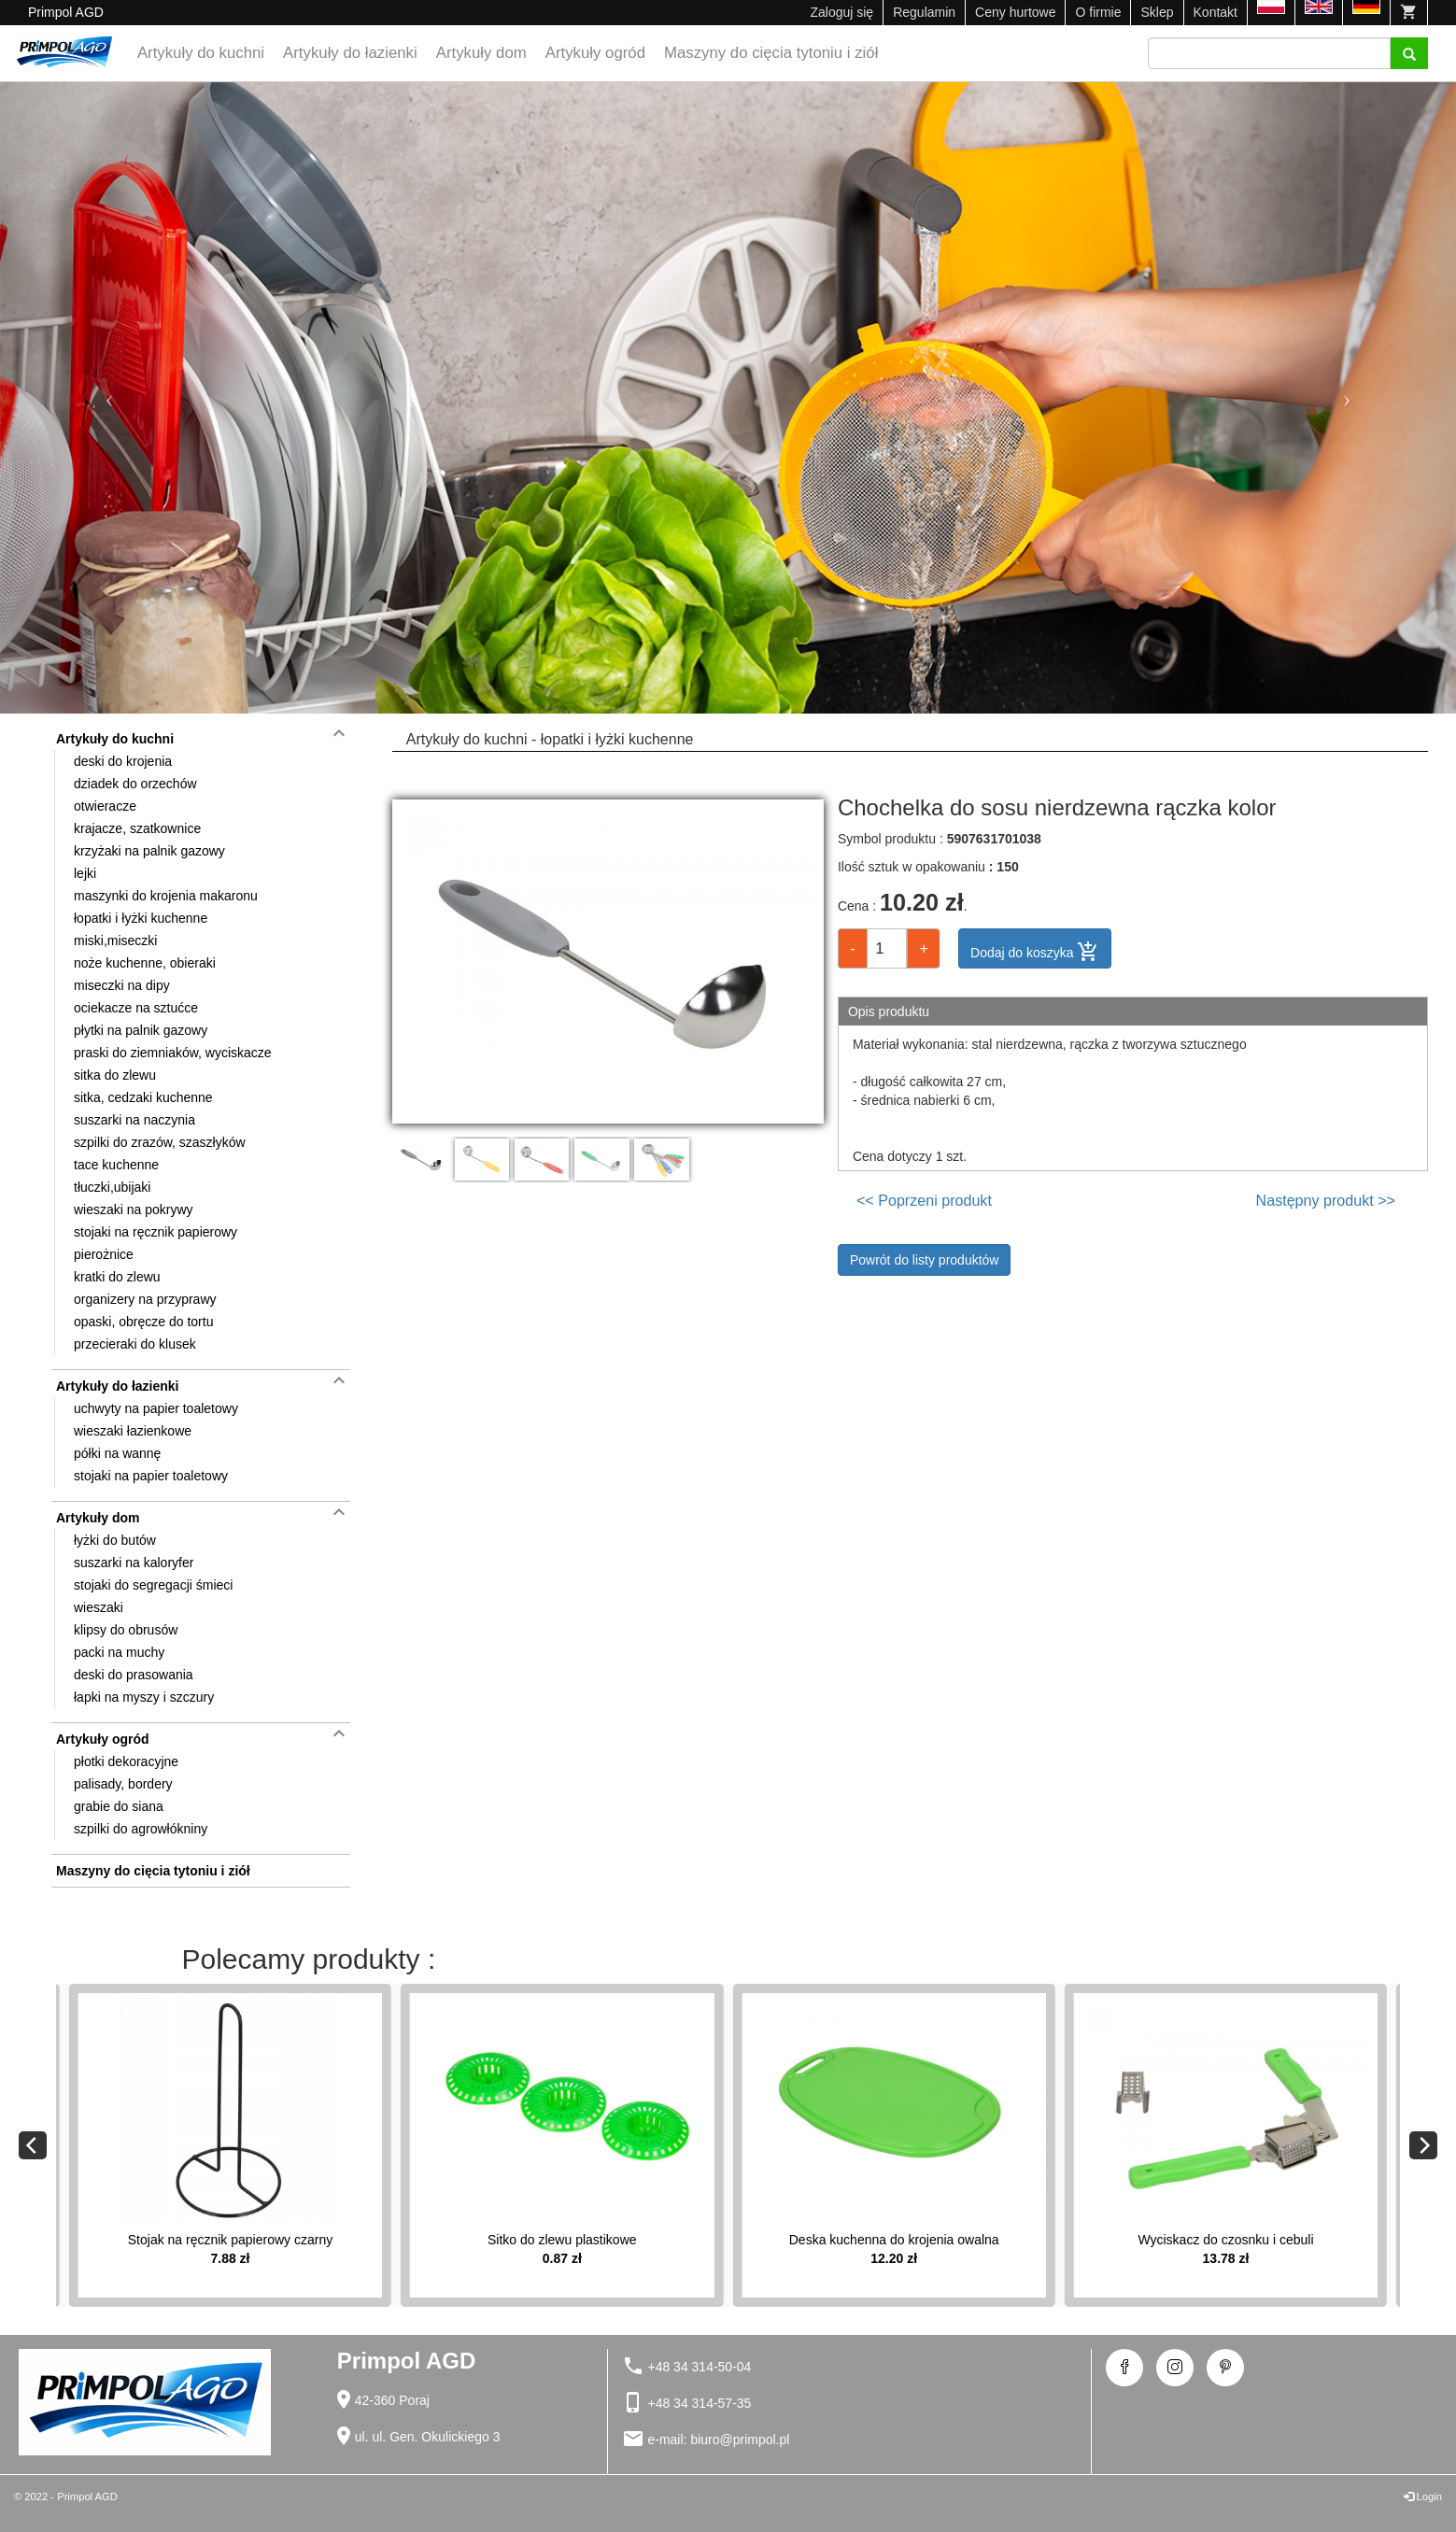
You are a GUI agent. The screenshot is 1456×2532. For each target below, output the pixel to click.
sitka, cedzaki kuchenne (143, 1097)
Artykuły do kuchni (200, 53)
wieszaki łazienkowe (132, 1430)
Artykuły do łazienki (350, 53)
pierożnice (104, 1254)
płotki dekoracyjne (126, 1761)
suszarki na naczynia (134, 1119)
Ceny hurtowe (1015, 12)
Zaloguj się (841, 12)
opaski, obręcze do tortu (143, 1321)
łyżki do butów (115, 1540)
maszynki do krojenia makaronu (166, 895)
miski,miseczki (115, 940)
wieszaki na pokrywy (133, 1209)
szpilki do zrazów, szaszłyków (160, 1142)
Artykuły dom (481, 53)
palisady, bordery (123, 1783)
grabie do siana (118, 1806)
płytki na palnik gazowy (140, 1030)
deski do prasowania (133, 1674)
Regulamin (924, 12)
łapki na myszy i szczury (144, 1697)
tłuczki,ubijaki (112, 1187)
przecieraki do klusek (135, 1344)
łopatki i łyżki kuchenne (140, 918)
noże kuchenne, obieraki (145, 962)
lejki (85, 873)
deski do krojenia (123, 761)
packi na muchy (119, 1652)
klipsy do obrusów (125, 1629)
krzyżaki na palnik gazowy (149, 850)
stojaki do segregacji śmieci (153, 1584)
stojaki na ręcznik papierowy (155, 1231)
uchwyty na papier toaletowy (156, 1408)
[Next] (1423, 2145)
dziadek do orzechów (135, 783)
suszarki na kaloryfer (133, 1562)
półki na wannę (117, 1453)
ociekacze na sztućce (136, 1007)
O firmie (1098, 12)
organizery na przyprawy (145, 1299)
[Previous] (33, 2145)
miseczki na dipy (122, 985)
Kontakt (1215, 12)
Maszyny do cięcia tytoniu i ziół (771, 53)
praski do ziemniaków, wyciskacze (173, 1052)
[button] (109, 398)
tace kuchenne (116, 1164)
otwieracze (105, 806)
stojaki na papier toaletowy (151, 1475)
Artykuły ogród (595, 53)
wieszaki (98, 1607)
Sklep (1156, 12)
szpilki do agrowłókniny (140, 1828)
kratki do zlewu (117, 1276)
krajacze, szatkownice (137, 828)
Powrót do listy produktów (924, 1259)
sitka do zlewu (115, 1075)
